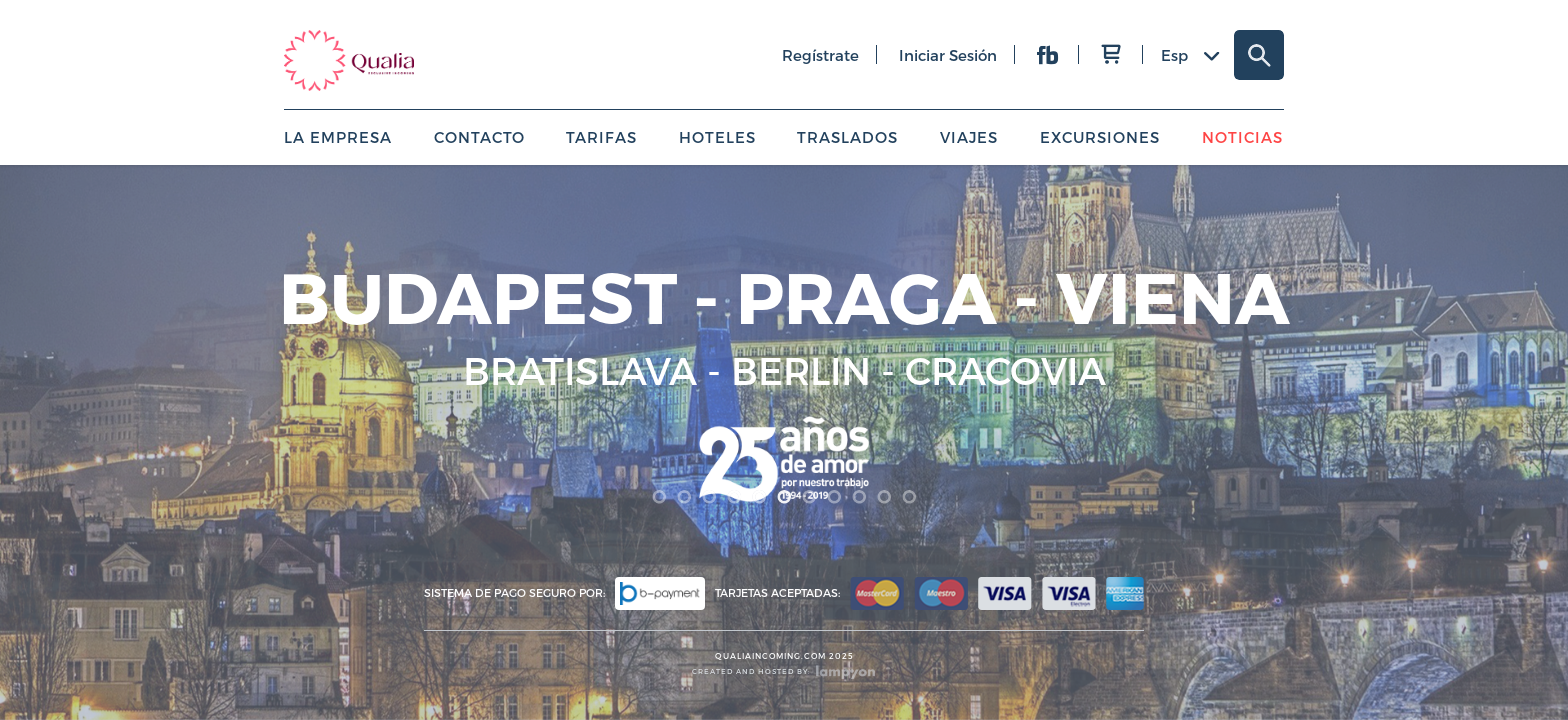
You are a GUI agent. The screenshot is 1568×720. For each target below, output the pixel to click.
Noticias (1242, 137)
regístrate (820, 55)
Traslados (847, 137)
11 (909, 497)
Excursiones (1100, 137)
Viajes (969, 137)
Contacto (479, 137)
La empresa (338, 137)
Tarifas (601, 137)
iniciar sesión (948, 55)
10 (884, 497)
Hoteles (717, 137)
